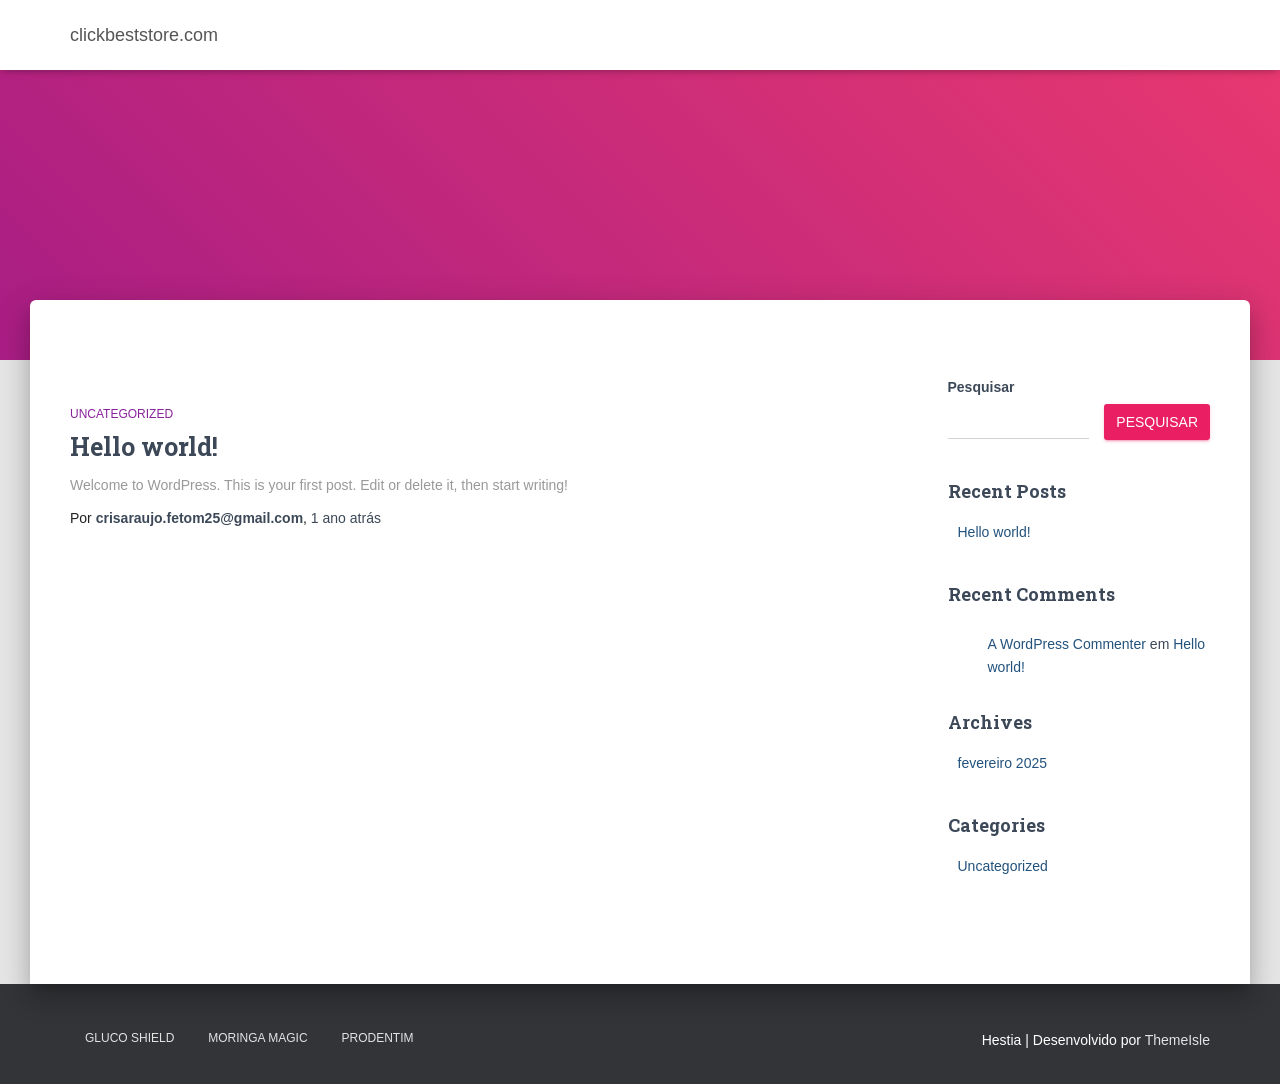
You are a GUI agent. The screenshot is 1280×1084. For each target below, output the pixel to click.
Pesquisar (981, 387)
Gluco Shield (129, 1038)
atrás (346, 518)
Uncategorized (121, 414)
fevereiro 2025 (1003, 763)
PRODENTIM (377, 1038)
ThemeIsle (1177, 1040)
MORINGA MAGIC (257, 1038)
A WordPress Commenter (1067, 644)
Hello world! (144, 446)
